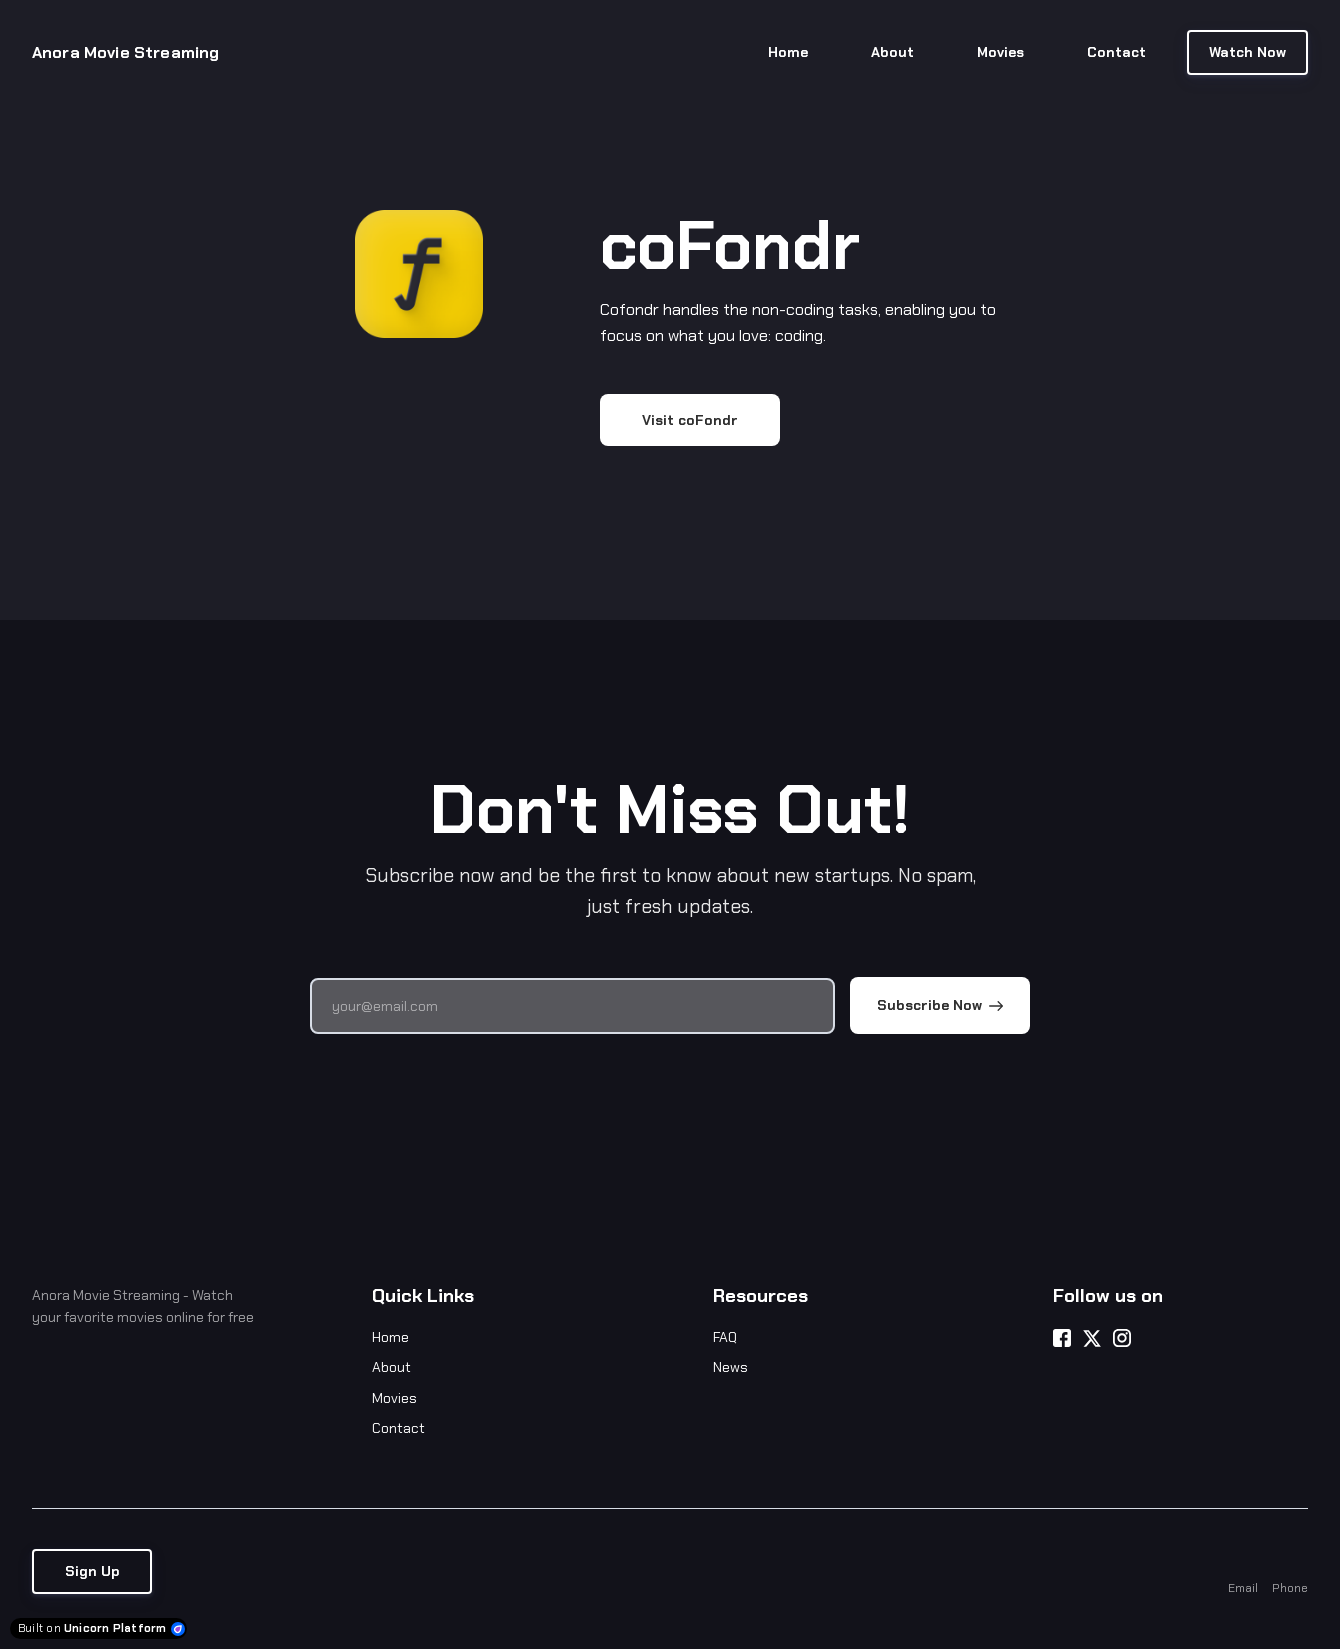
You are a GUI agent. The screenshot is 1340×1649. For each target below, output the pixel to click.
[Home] (138, 53)
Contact (398, 1428)
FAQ (725, 1337)
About (391, 1367)
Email (1243, 1588)
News (730, 1367)
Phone (1290, 1588)
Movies (394, 1398)
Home (390, 1337)
